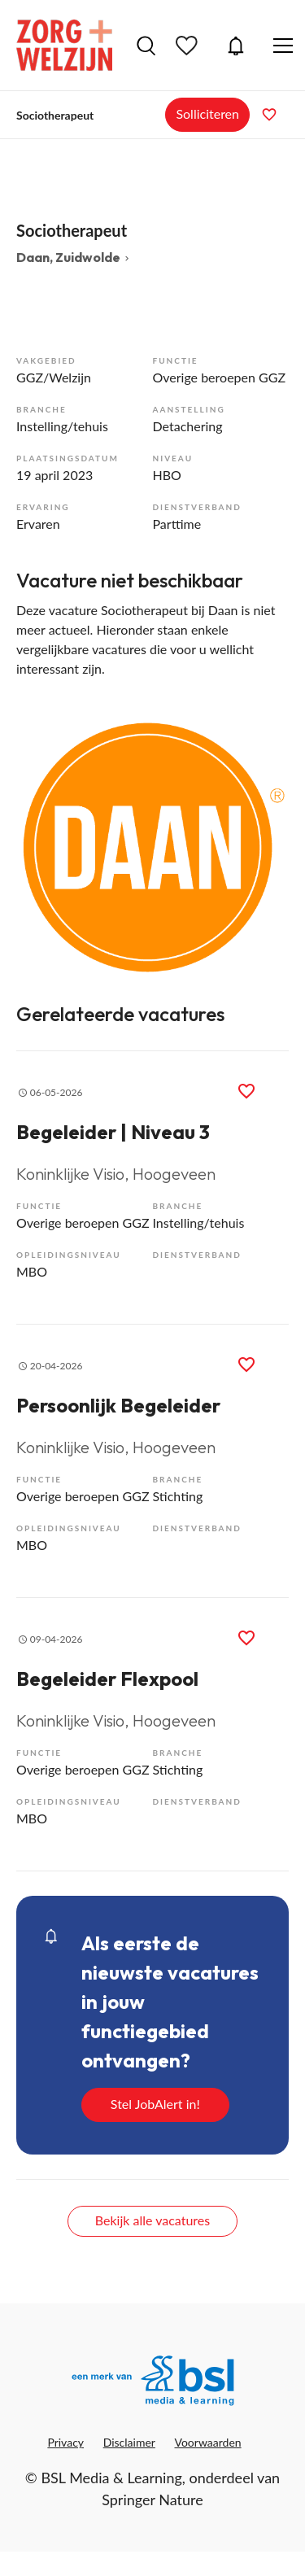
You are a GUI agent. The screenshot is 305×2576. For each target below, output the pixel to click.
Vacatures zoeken (146, 45)
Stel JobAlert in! (155, 2103)
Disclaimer (129, 2442)
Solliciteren (207, 113)
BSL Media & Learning (111, 2477)
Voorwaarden (208, 2442)
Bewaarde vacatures (189, 45)
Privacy (65, 2442)
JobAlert (236, 45)
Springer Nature (152, 2499)
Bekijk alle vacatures (152, 2220)
